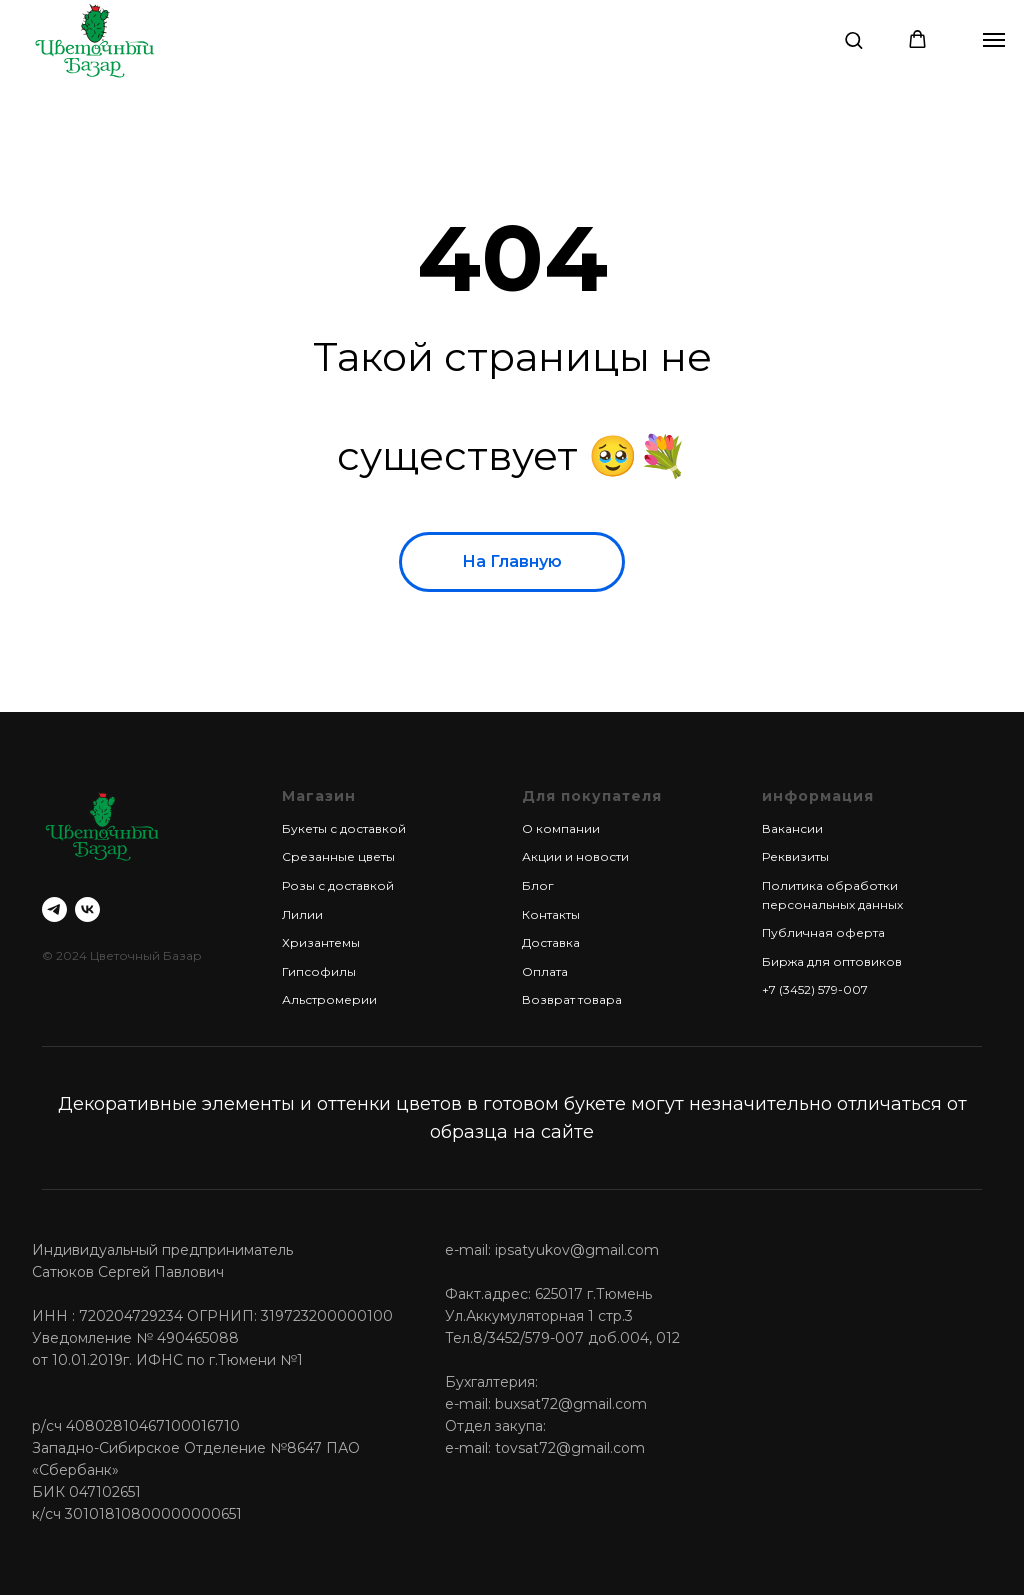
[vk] (87, 909)
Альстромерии (329, 999)
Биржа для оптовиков (832, 961)
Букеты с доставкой (344, 828)
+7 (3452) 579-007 (815, 989)
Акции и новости (575, 856)
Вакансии (792, 828)
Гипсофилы (319, 971)
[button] (853, 39)
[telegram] (54, 909)
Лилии (302, 914)
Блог (538, 885)
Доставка (551, 942)
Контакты (551, 914)
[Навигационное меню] (994, 40)
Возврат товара (572, 999)
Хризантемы (321, 942)
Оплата (545, 971)
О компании (561, 828)
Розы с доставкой (338, 885)
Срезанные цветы (338, 856)
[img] (94, 40)
